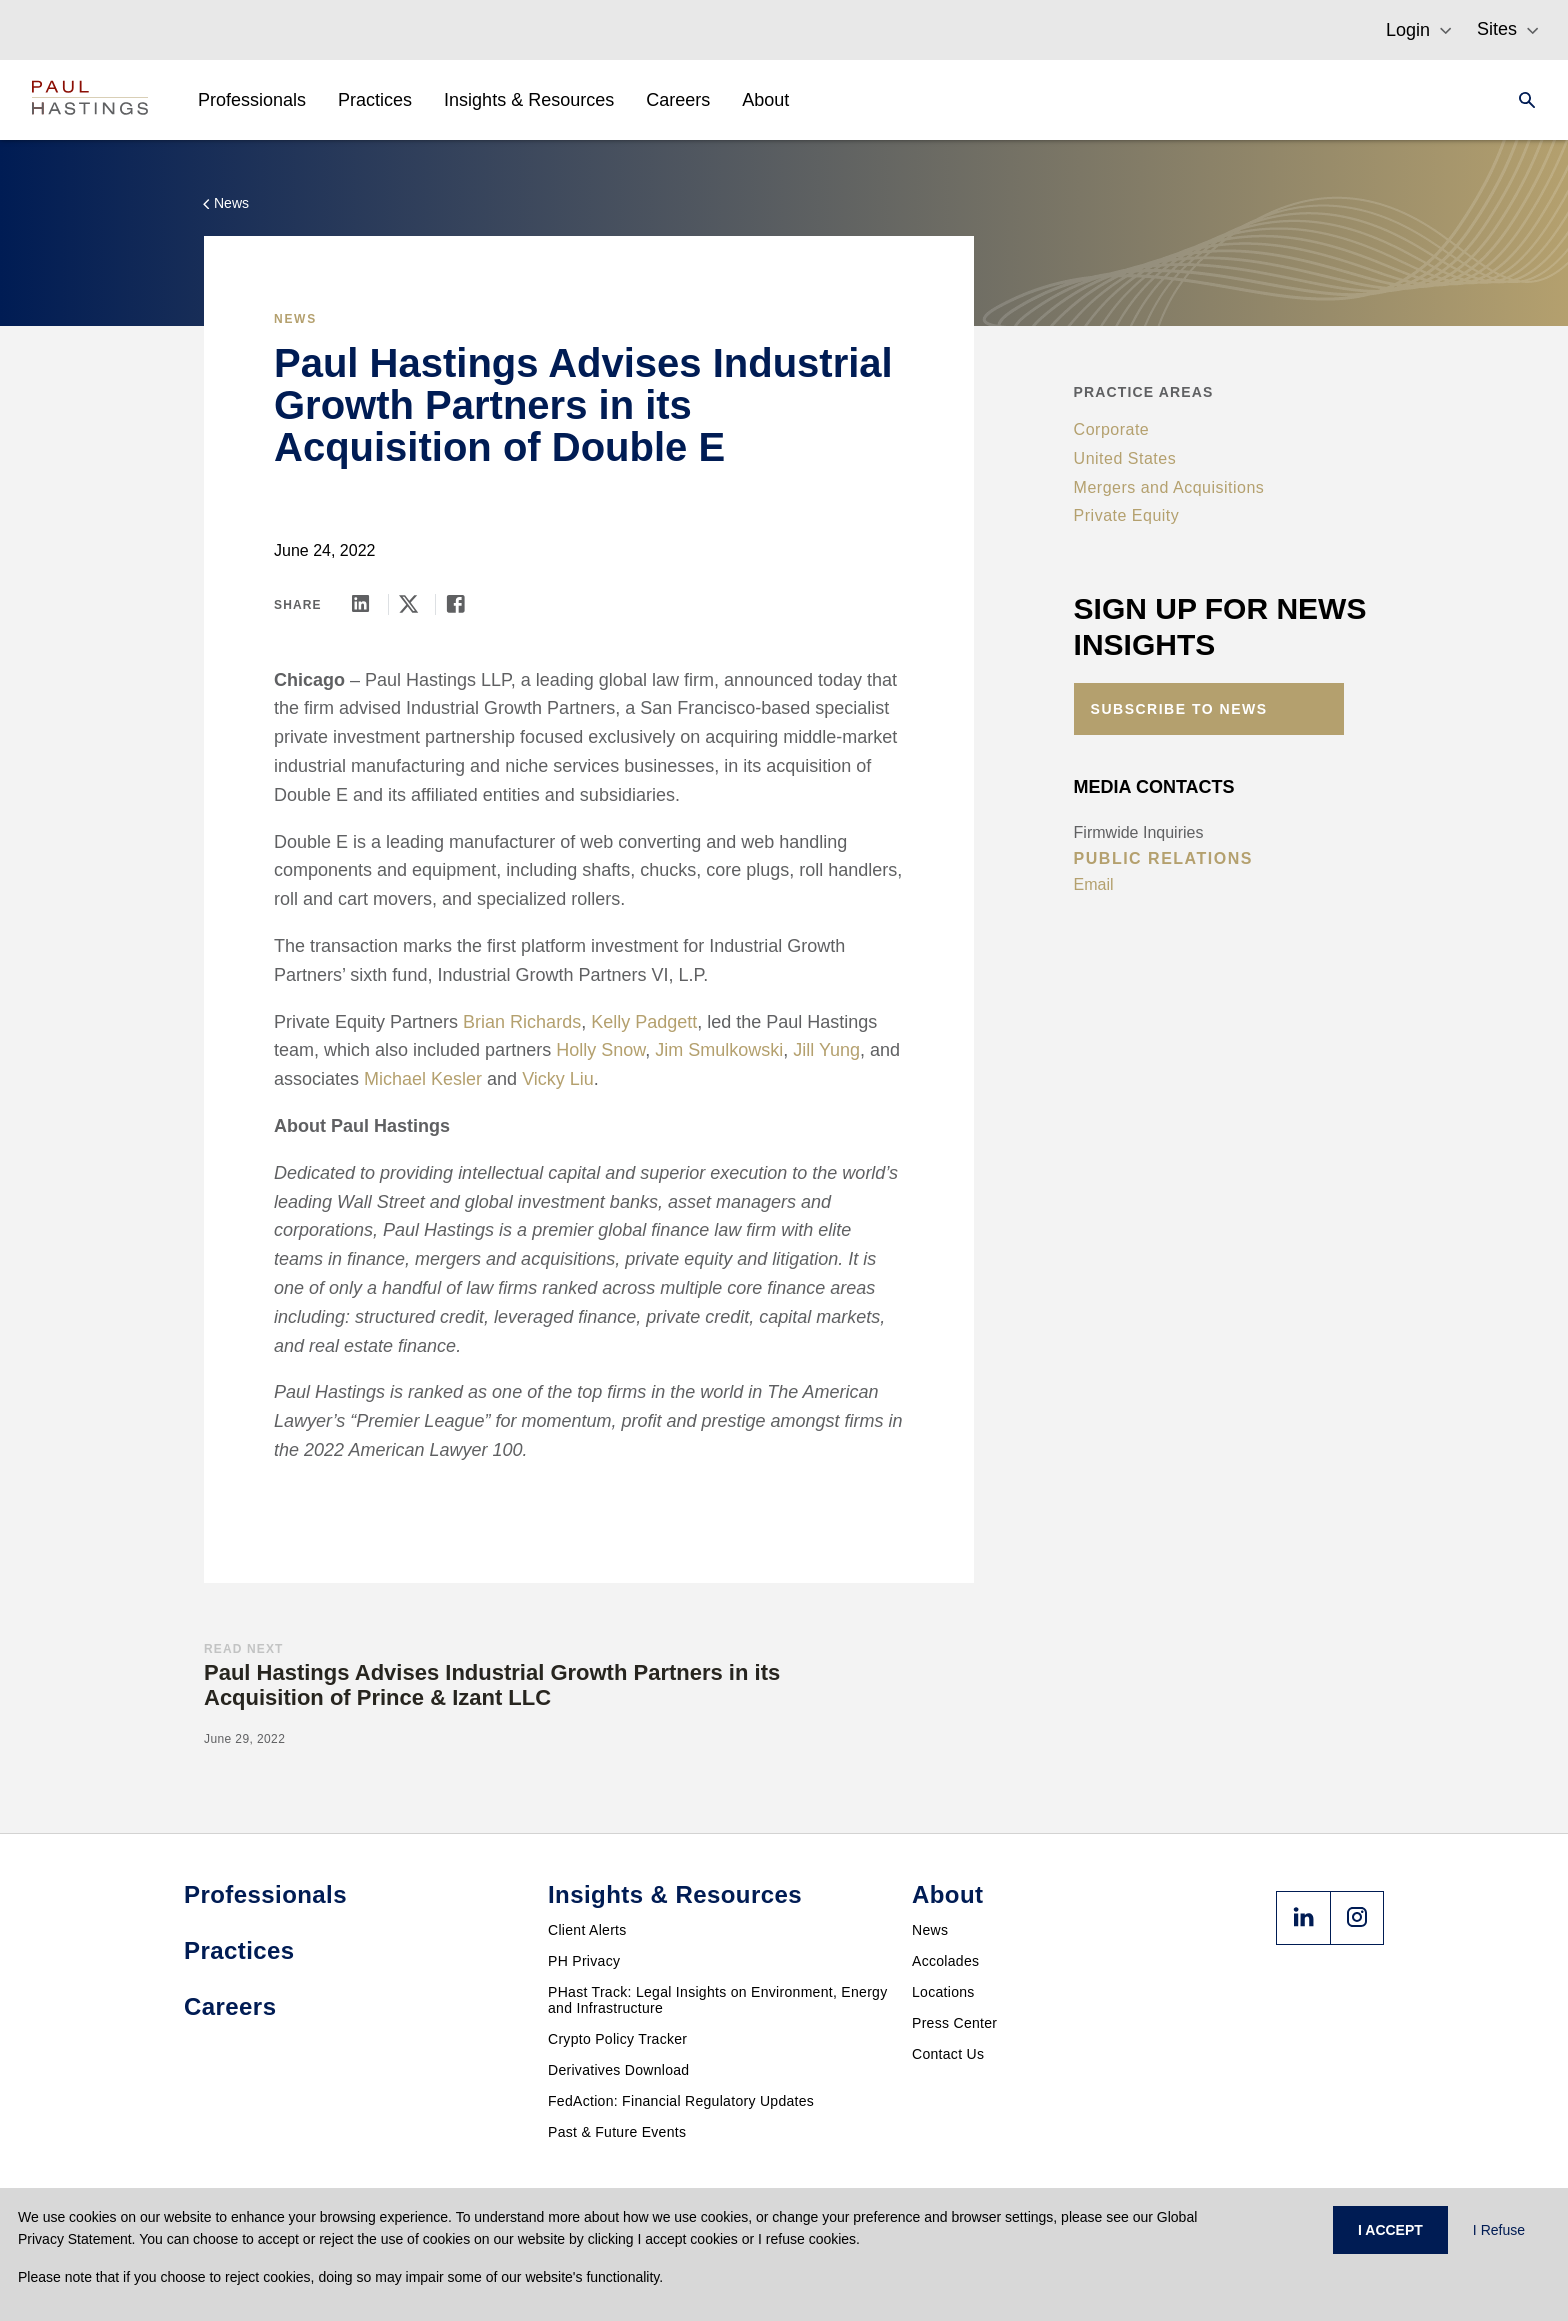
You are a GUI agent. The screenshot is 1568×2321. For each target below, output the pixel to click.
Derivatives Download (618, 2070)
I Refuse (1499, 2230)
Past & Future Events (617, 2132)
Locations (943, 1992)
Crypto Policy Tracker (617, 2039)
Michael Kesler (423, 1079)
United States (1125, 458)
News (930, 1930)
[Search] (1521, 100)
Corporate (1112, 429)
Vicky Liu (558, 1079)
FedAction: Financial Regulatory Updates (681, 2101)
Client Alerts (587, 1930)
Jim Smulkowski (719, 1050)
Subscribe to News (1179, 709)
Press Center (954, 2023)
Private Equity (1127, 515)
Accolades (945, 1961)
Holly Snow (600, 1050)
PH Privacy (584, 1961)
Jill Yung (826, 1050)
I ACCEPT (1390, 2230)
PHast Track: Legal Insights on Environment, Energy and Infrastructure (718, 2000)
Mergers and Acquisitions (1169, 487)
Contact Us (948, 2054)
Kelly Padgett (644, 1022)
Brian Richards (522, 1022)
